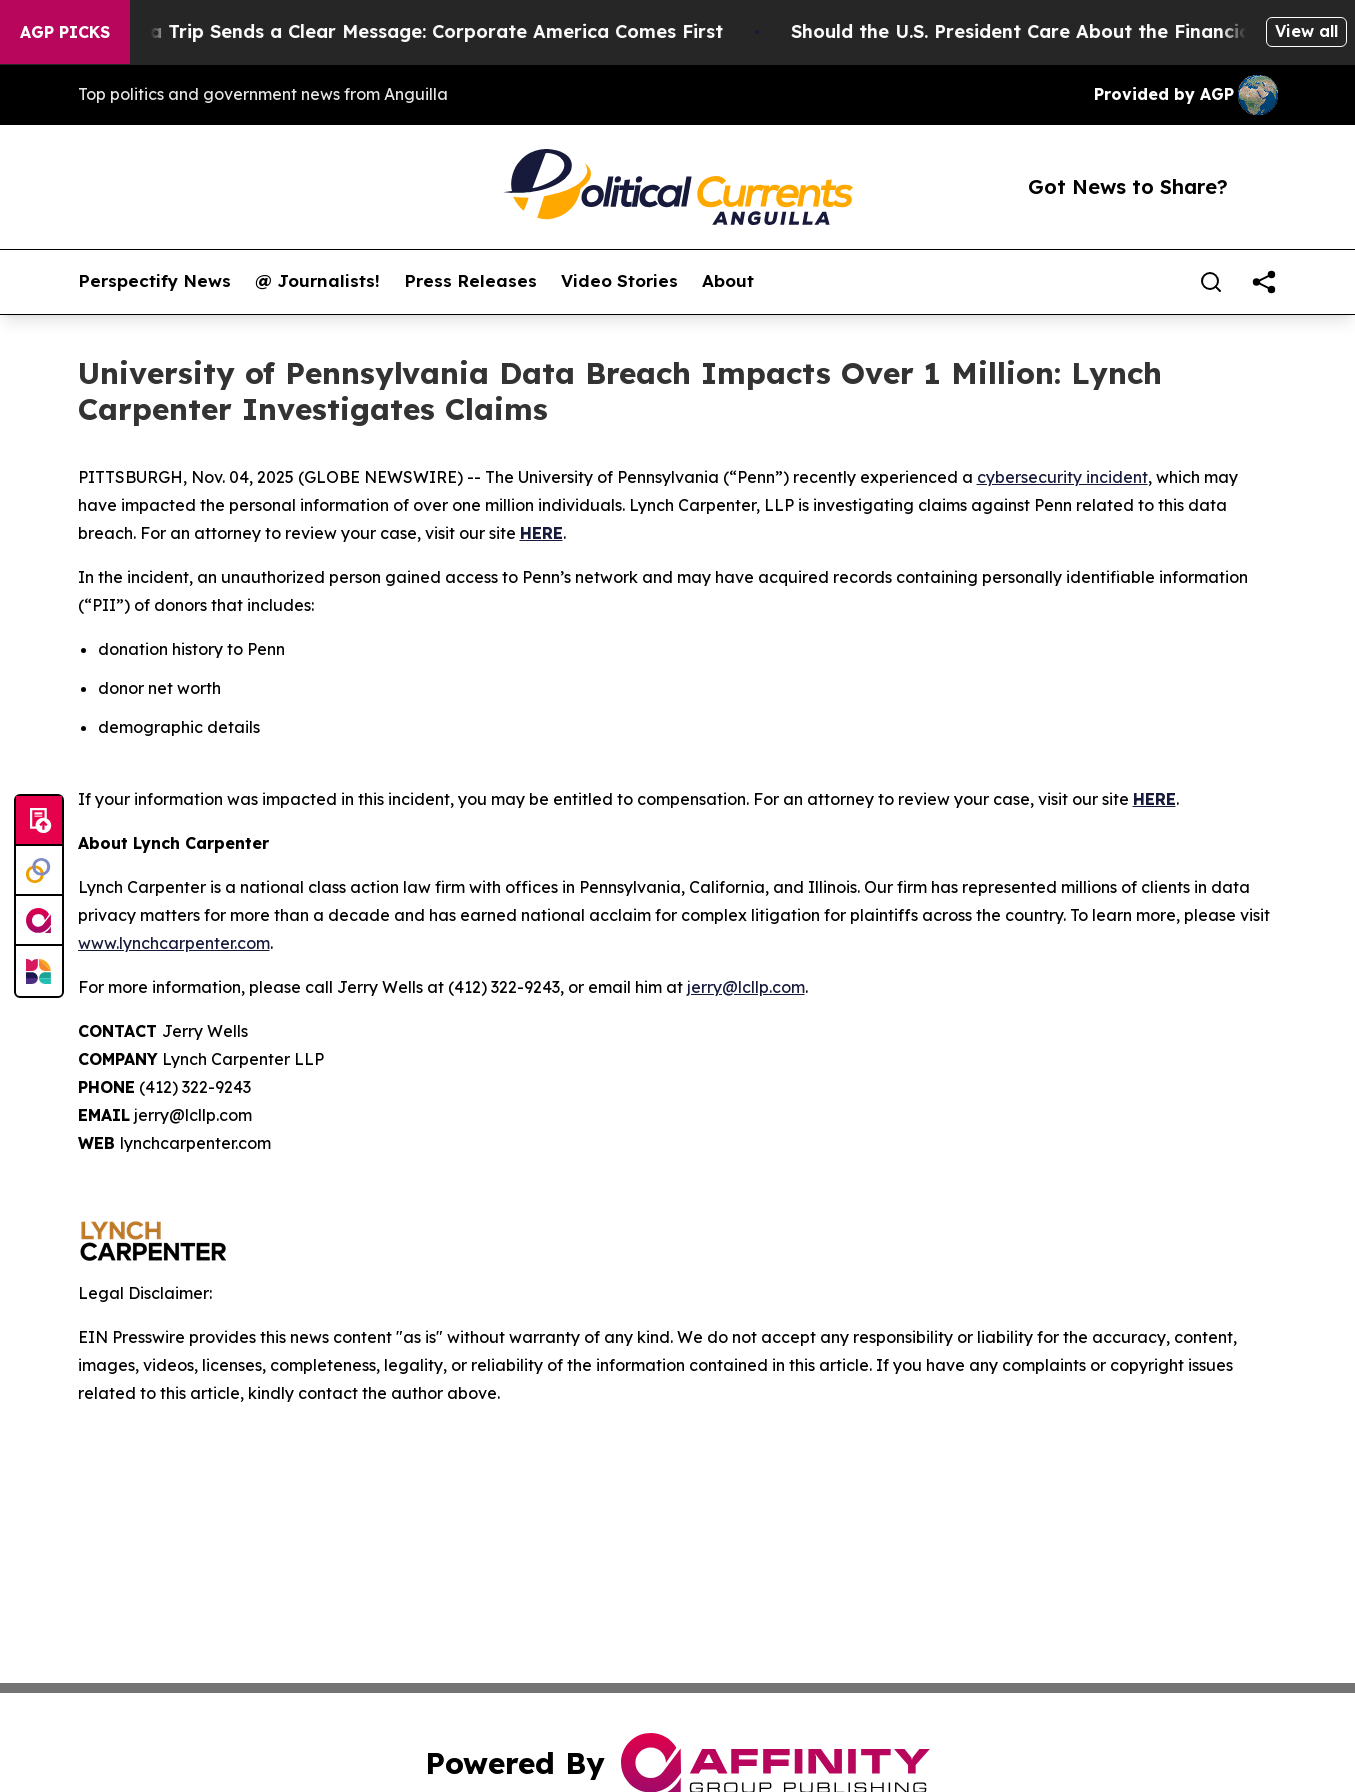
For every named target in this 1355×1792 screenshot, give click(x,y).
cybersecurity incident (1062, 477)
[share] (1264, 282)
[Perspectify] (39, 871)
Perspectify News (154, 281)
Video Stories (619, 281)
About (728, 281)
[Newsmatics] (39, 971)
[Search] (1211, 282)
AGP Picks (65, 32)
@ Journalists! (317, 281)
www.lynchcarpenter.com (174, 943)
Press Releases (470, 281)
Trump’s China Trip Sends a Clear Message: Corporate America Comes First (390, 31)
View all (1306, 31)
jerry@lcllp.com (746, 987)
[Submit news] (39, 821)
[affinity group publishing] (39, 921)
